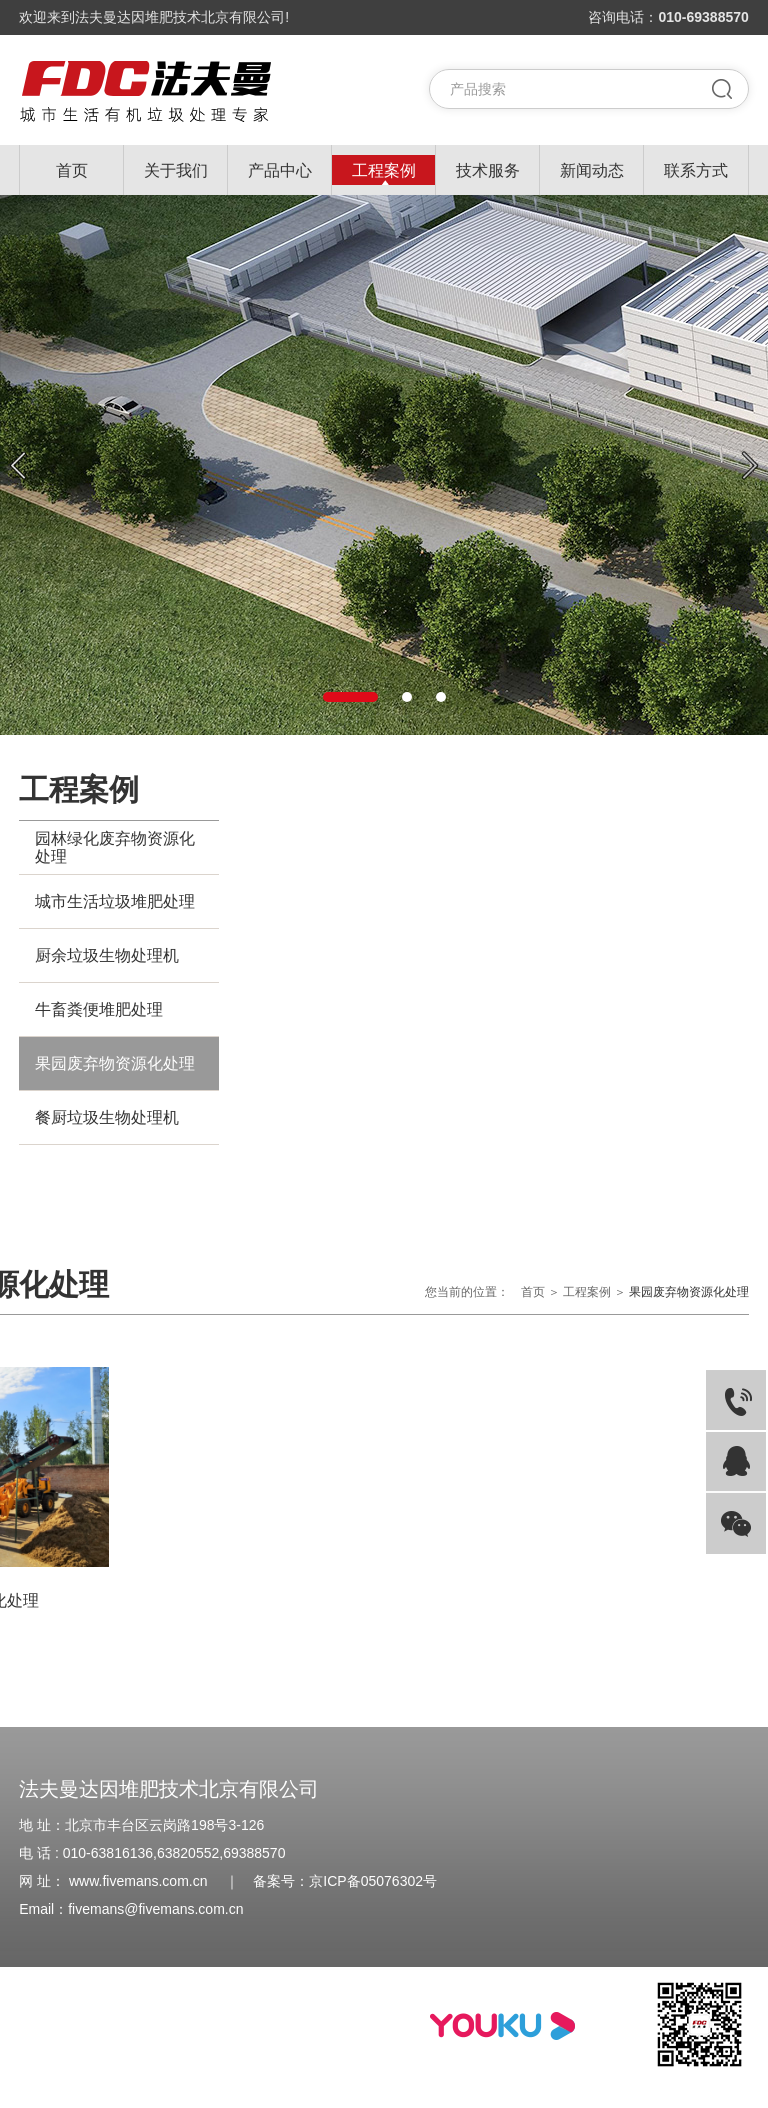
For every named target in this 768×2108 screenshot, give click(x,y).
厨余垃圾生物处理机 (107, 955)
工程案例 (384, 170)
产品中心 (280, 170)
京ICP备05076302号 (373, 1881)
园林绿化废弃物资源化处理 (115, 847)
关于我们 (176, 170)
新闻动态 (592, 170)
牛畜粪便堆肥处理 (99, 1009)
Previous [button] (18, 465)
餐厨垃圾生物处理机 (107, 1117)
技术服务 (488, 170)
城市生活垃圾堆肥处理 (115, 901)
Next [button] (750, 465)
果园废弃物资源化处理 (115, 1063)
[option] (384, 465)
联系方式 (696, 170)
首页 (72, 170)
